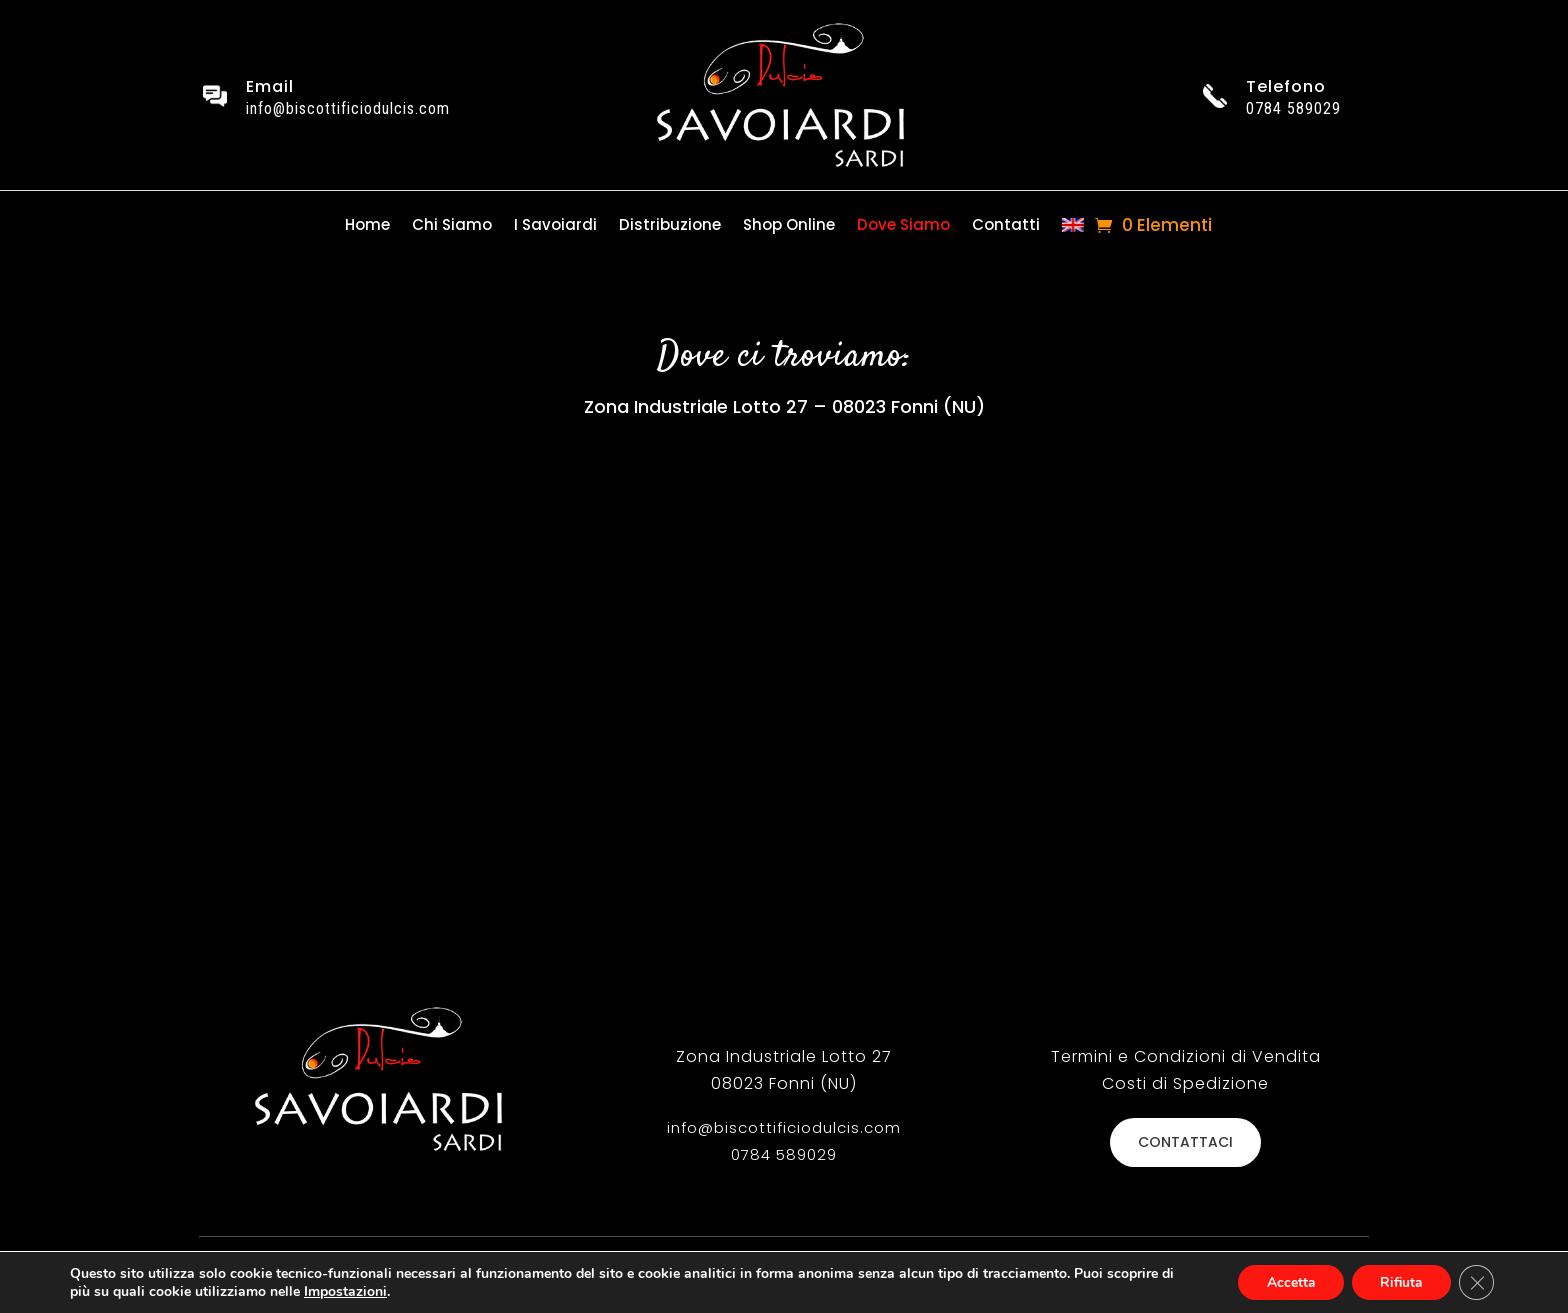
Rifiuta (1398, 1281)
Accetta (1283, 1281)
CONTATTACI (1185, 1142)
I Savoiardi (555, 226)
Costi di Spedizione (1185, 1083)
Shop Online (789, 226)
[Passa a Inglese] (1073, 229)
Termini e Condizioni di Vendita (1186, 1056)
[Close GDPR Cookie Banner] (1476, 1282)
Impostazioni (345, 1291)
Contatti (1006, 226)
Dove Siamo (903, 226)
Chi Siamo (452, 226)
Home (367, 226)
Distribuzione (670, 226)
